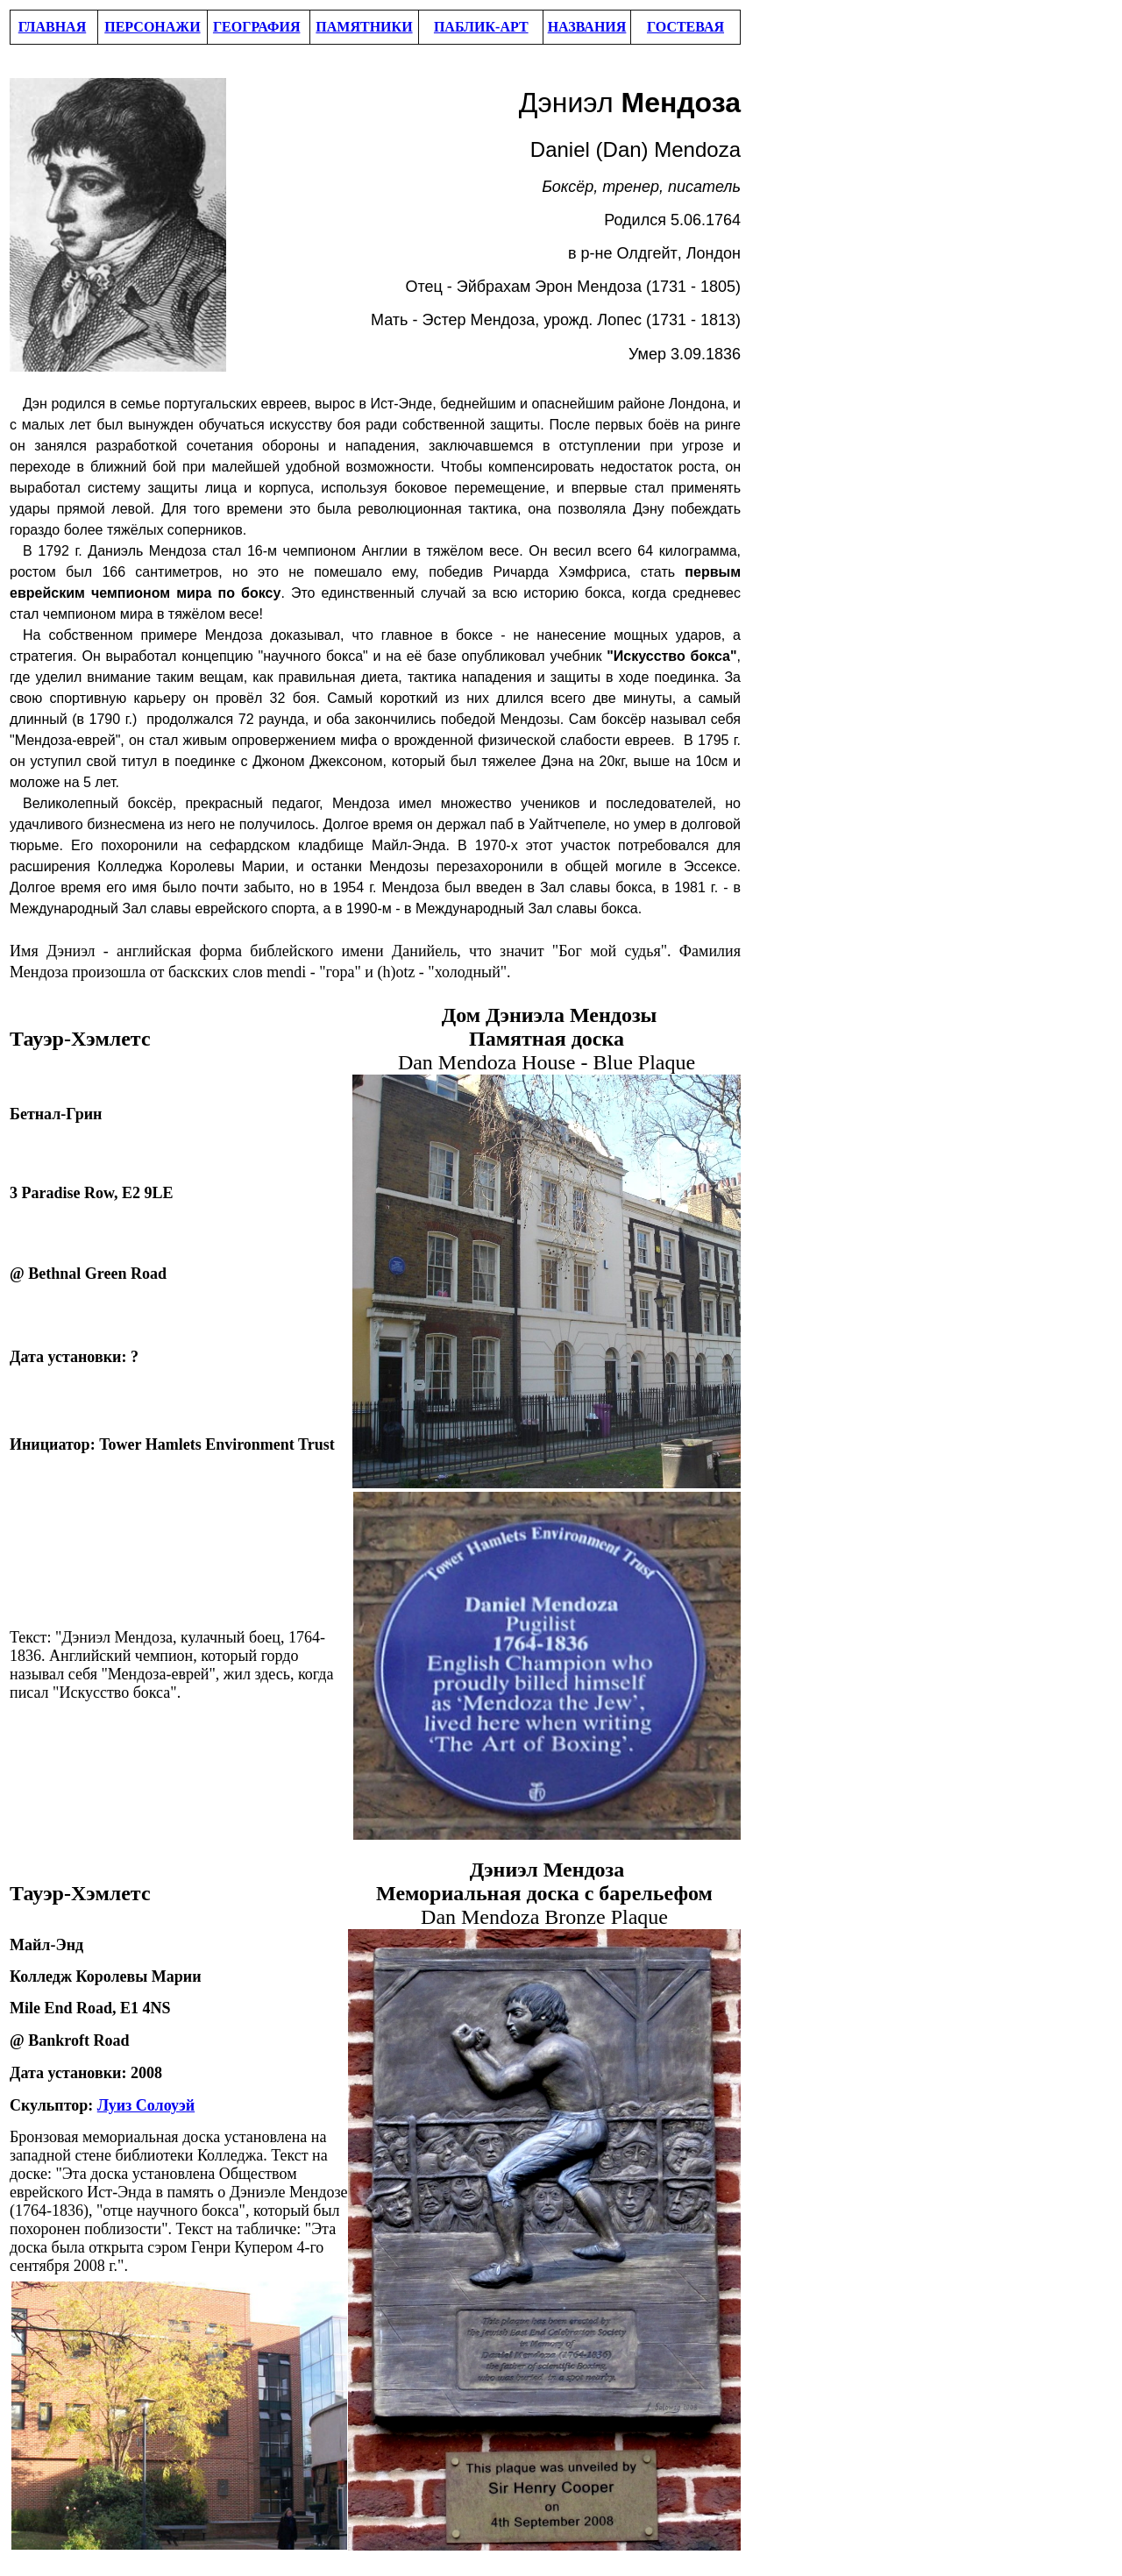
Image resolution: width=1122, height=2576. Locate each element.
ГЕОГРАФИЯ (257, 26)
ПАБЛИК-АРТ (481, 26)
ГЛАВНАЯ (52, 26)
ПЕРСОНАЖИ (152, 26)
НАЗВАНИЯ (587, 26)
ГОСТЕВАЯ (685, 26)
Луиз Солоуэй (146, 2105)
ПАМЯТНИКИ (364, 26)
